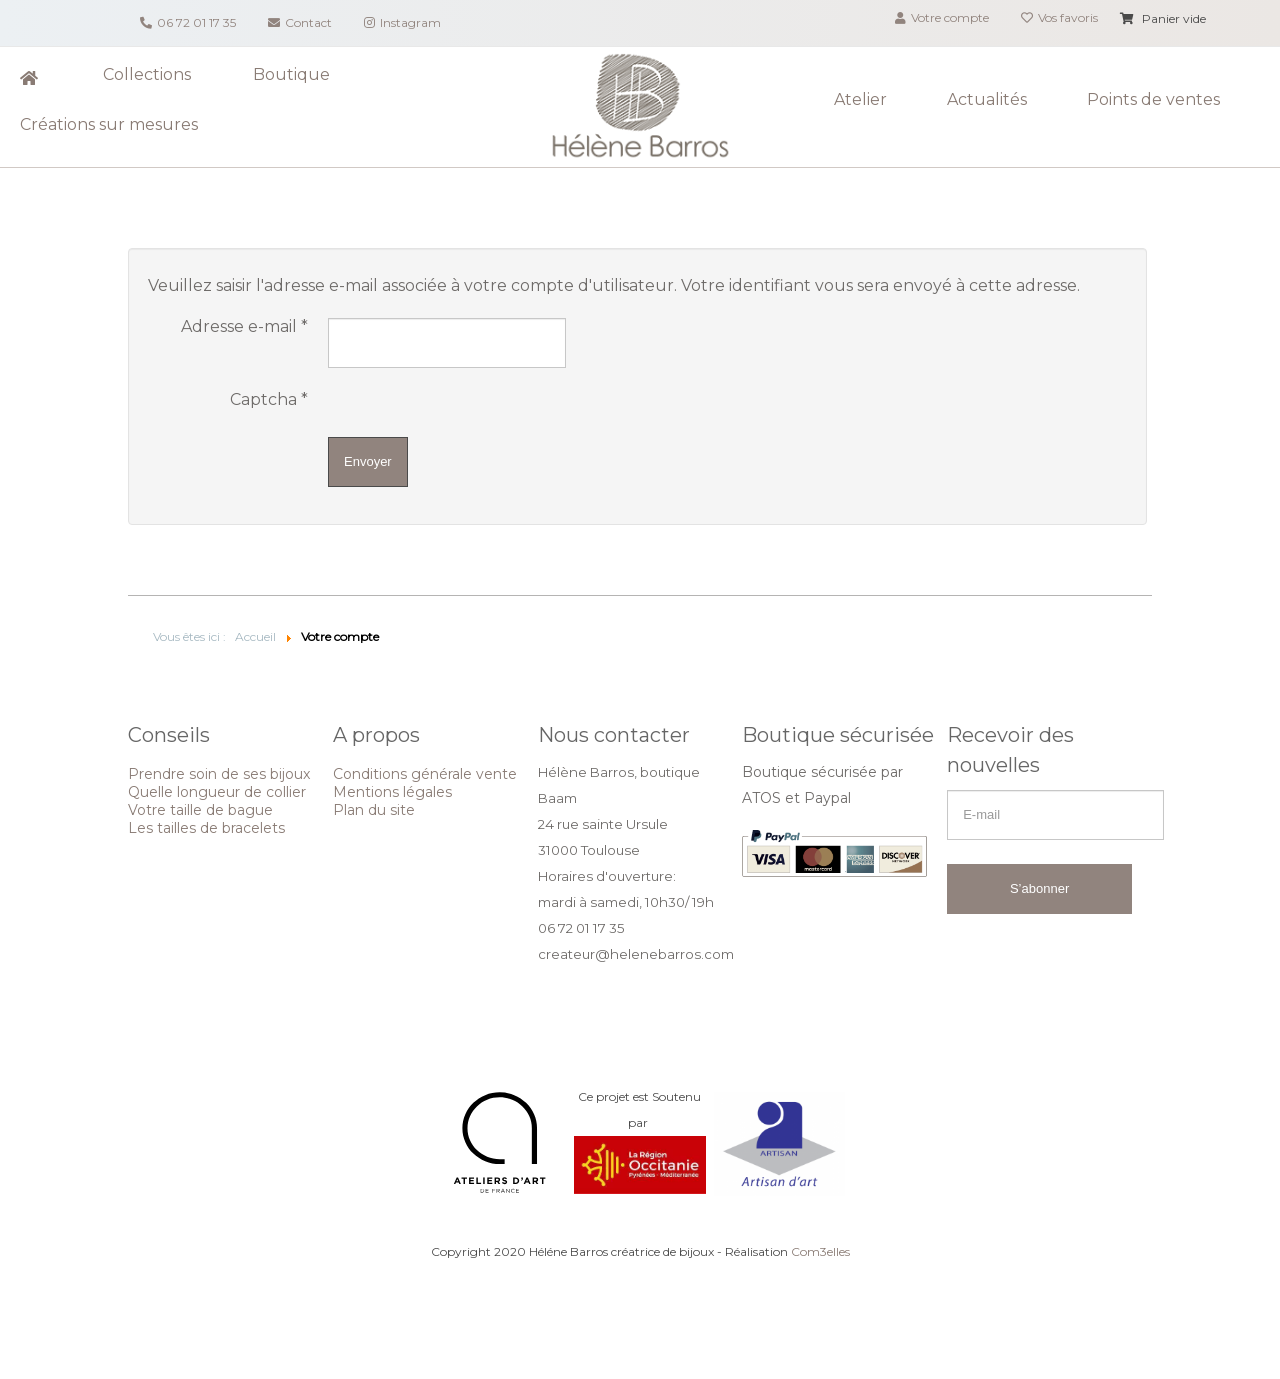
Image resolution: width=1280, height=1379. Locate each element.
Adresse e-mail (244, 327)
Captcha (269, 400)
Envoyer (368, 461)
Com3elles (820, 1251)
